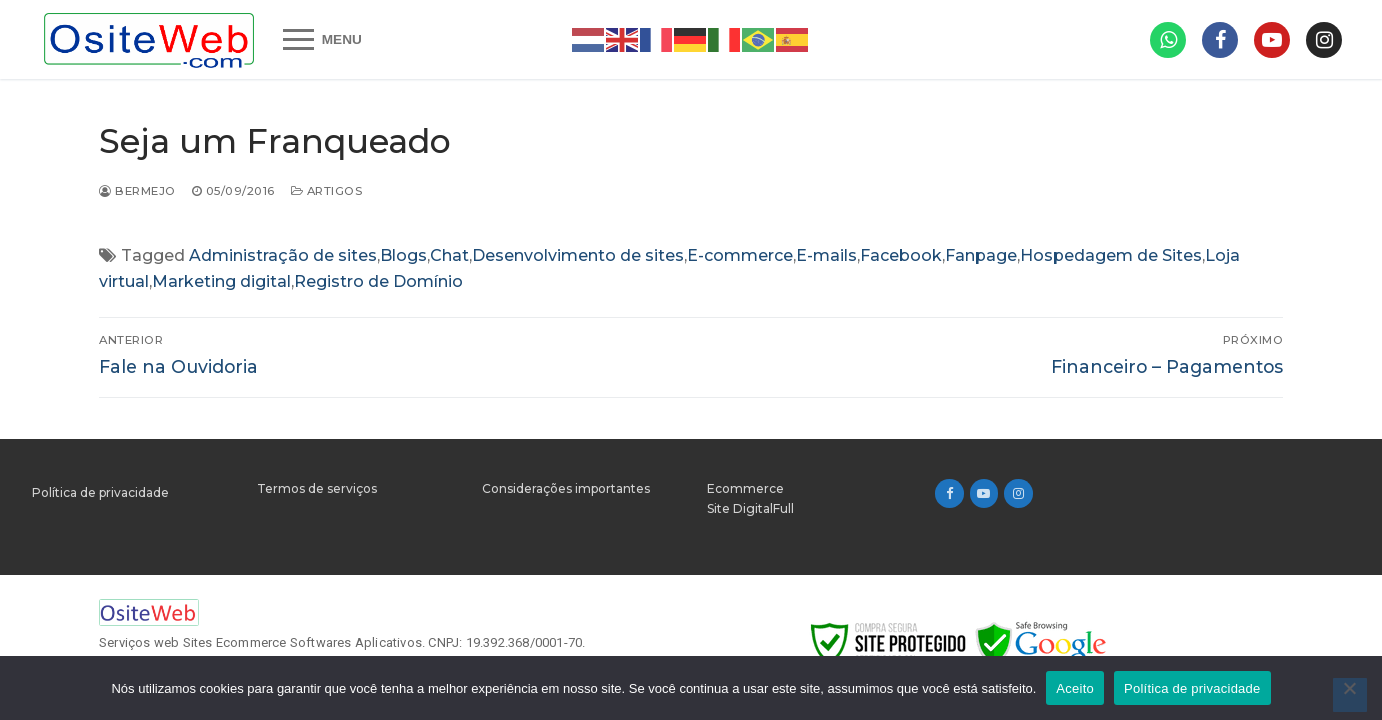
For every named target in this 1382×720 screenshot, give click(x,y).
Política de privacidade (100, 492)
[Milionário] (1220, 40)
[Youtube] (984, 493)
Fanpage (981, 255)
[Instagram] (1018, 493)
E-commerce (740, 255)
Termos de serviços (317, 488)
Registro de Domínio (378, 281)
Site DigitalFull (750, 508)
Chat (449, 255)
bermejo (137, 191)
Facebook (901, 255)
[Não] (1350, 695)
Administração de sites (283, 255)
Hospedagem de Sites (1111, 255)
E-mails (826, 255)
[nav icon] (322, 40)
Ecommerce (745, 488)
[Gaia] (1272, 40)
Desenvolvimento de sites (578, 255)
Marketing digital (221, 281)
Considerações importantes (566, 488)
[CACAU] (1168, 40)
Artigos (327, 191)
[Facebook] (949, 493)
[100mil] (1324, 40)
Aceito (1075, 688)
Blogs (403, 255)
